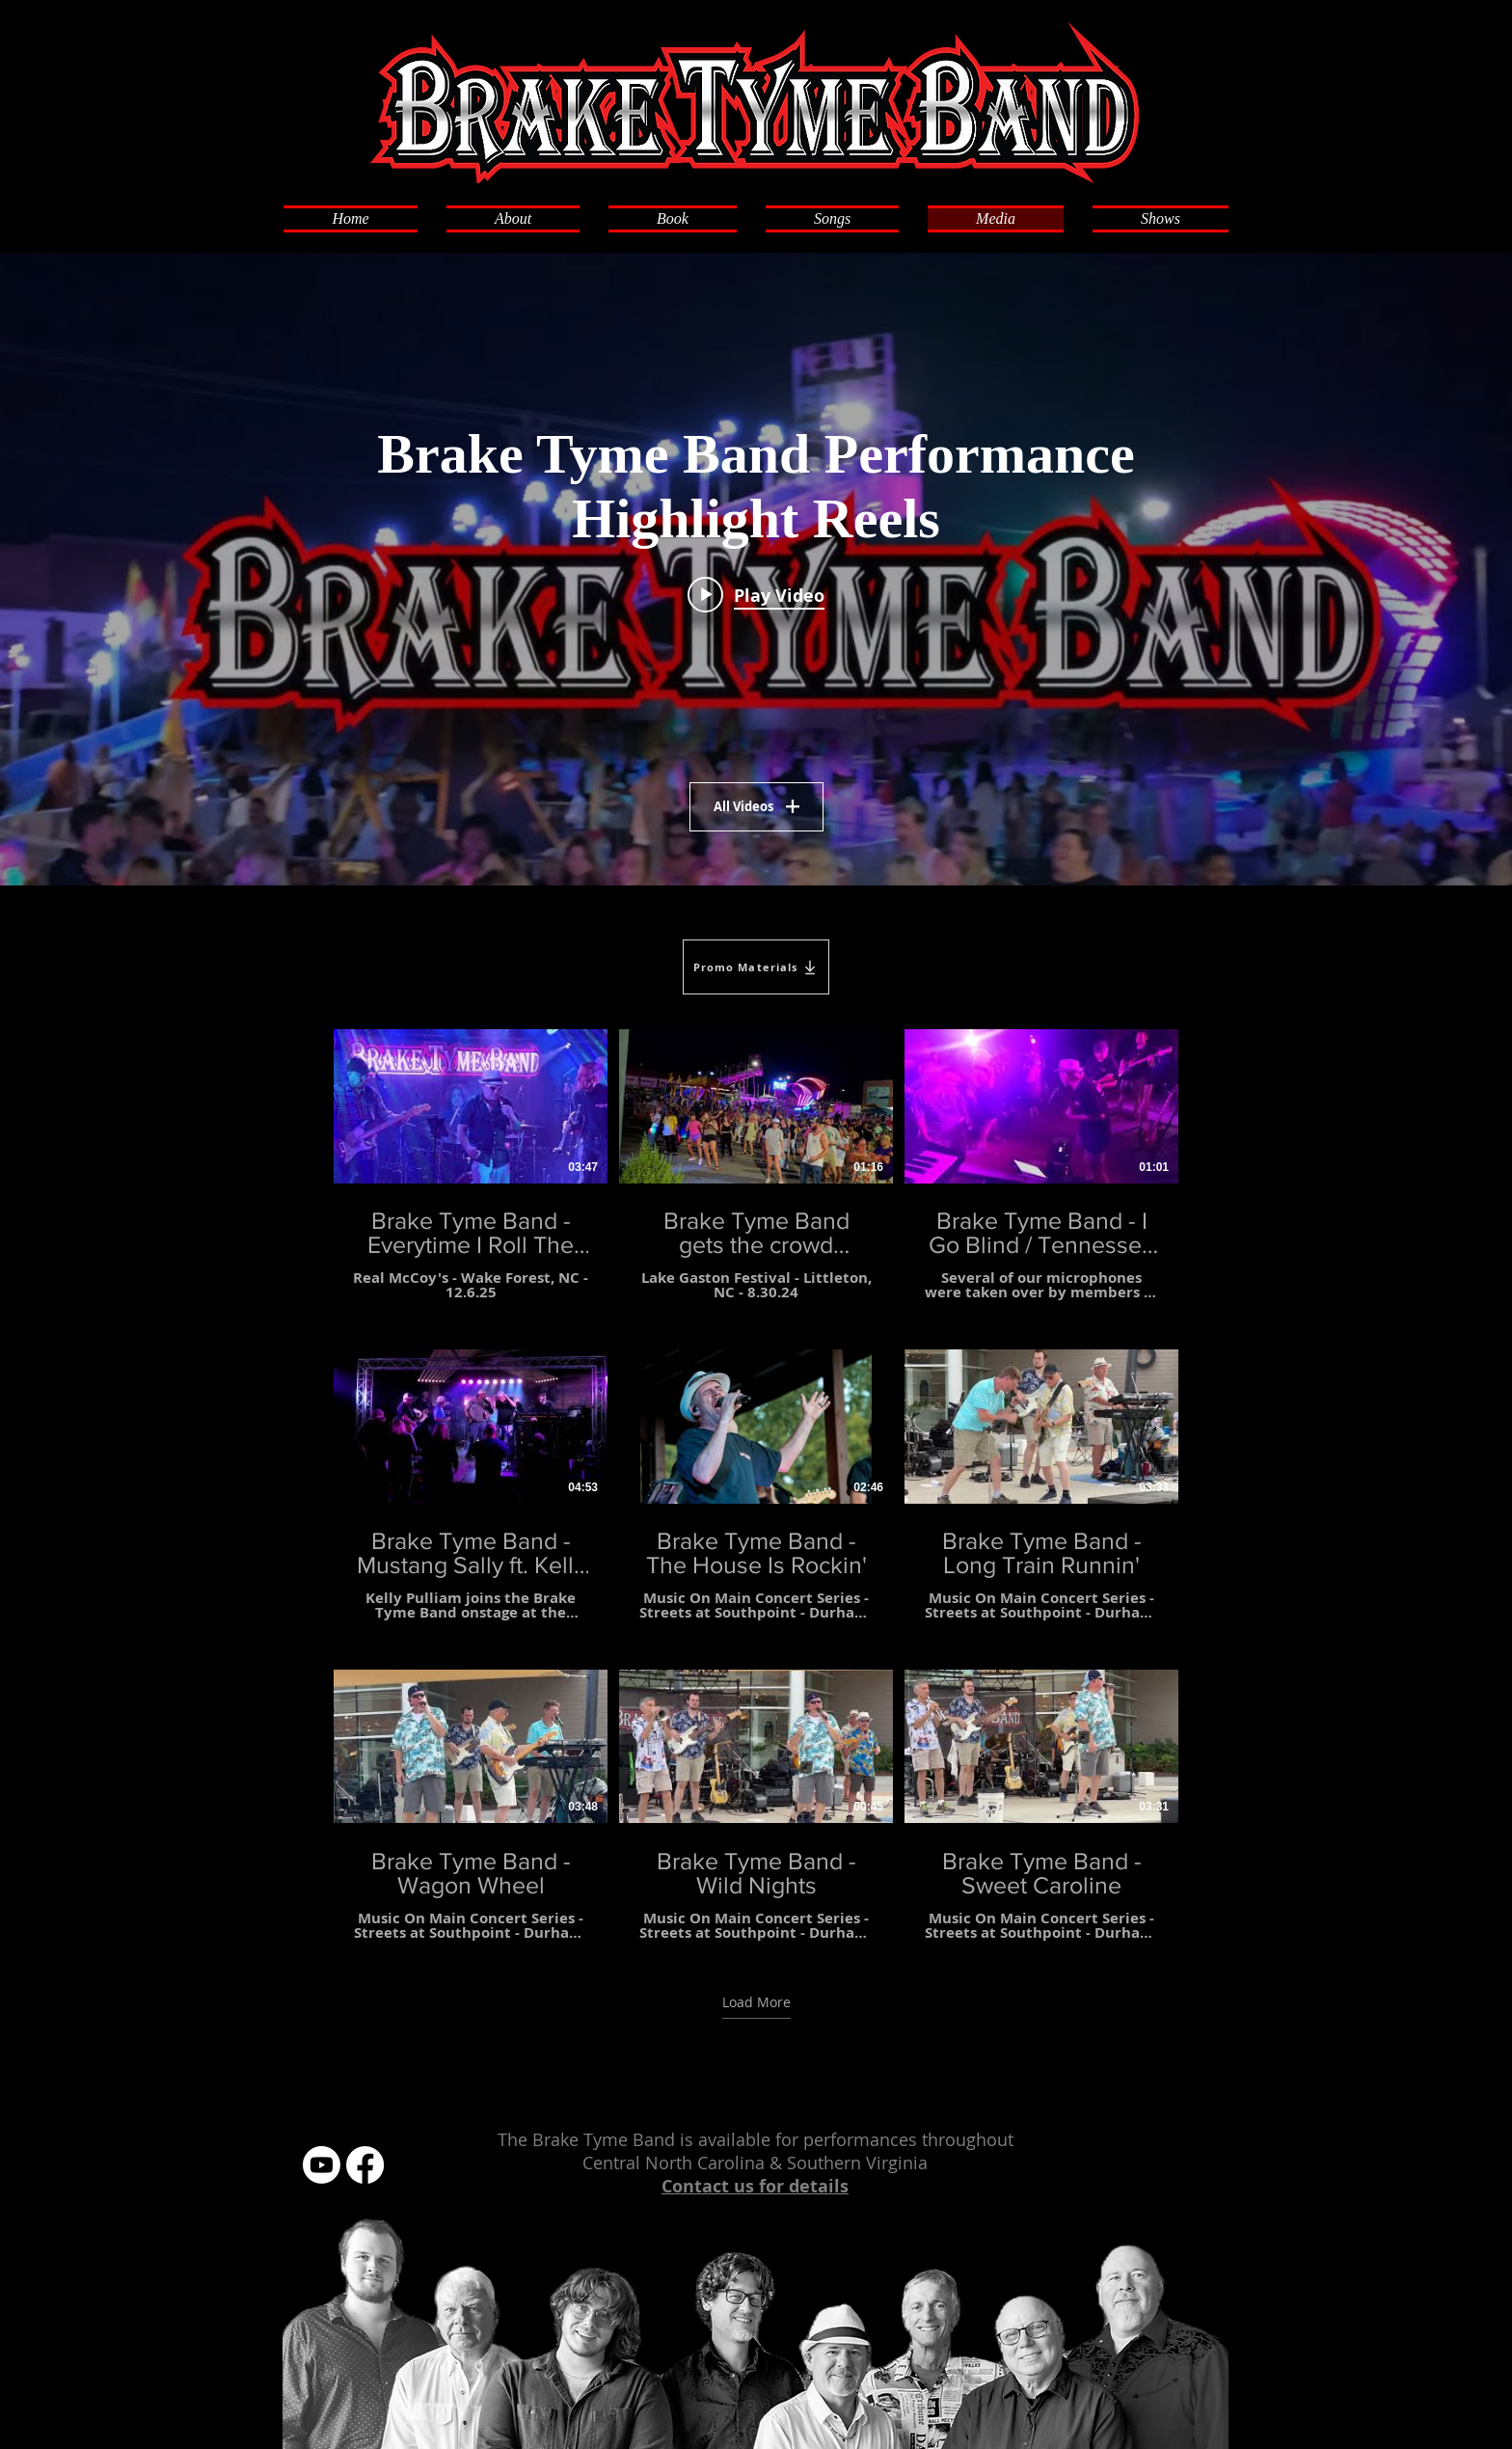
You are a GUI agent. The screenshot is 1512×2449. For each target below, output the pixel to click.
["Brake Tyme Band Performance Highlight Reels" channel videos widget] (756, 569)
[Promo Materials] (756, 966)
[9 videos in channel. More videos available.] (756, 1485)
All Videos (756, 806)
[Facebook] (365, 2165)
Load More (756, 2001)
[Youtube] (321, 2165)
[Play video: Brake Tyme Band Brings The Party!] (756, 594)
